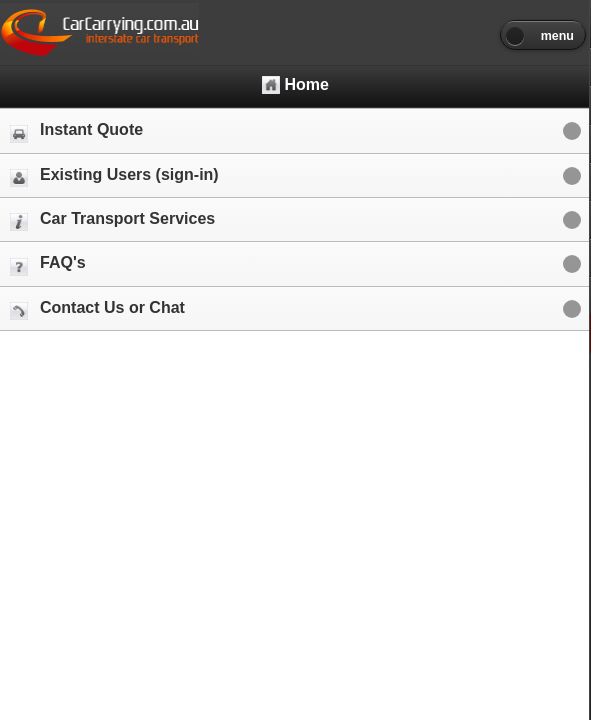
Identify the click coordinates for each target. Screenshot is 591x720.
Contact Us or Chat (97, 309)
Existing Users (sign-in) (114, 176)
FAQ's (48, 264)
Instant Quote (76, 131)
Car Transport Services (112, 220)
